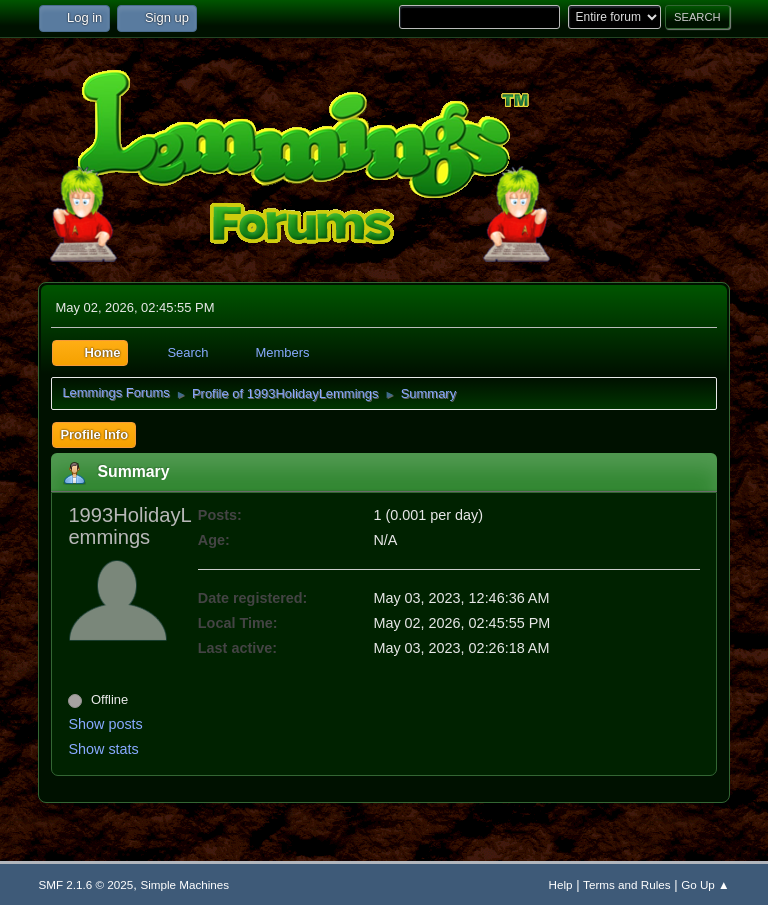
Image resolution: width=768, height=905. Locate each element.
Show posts (105, 724)
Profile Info (94, 434)
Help (561, 884)
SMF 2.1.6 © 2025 (85, 884)
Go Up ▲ (705, 884)
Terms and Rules (626, 884)
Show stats (103, 749)
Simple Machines (184, 884)
